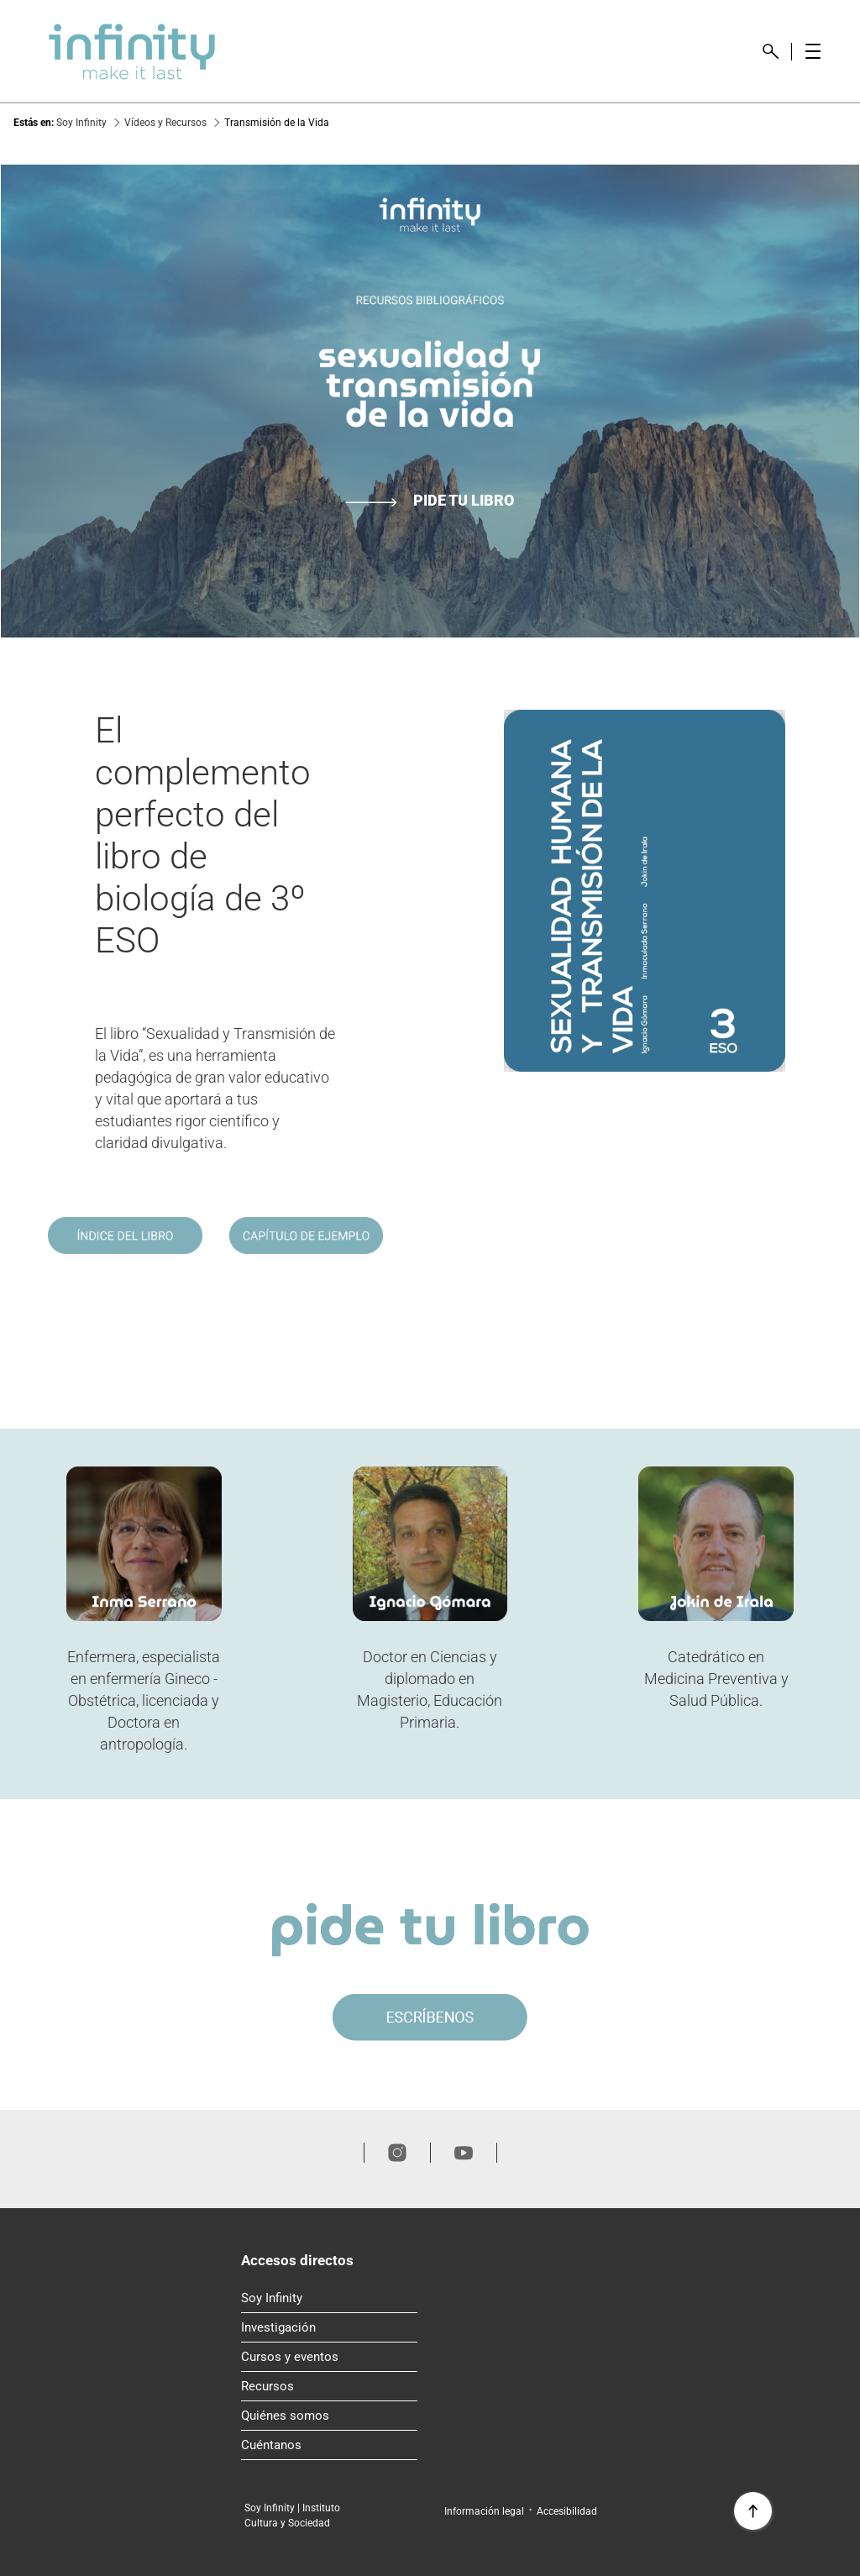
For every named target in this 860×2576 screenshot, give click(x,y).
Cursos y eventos (329, 2353)
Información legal (484, 2511)
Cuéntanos (329, 2442)
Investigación (329, 2324)
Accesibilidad (567, 2511)
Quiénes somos (329, 2412)
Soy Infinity (329, 2295)
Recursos (329, 2383)
